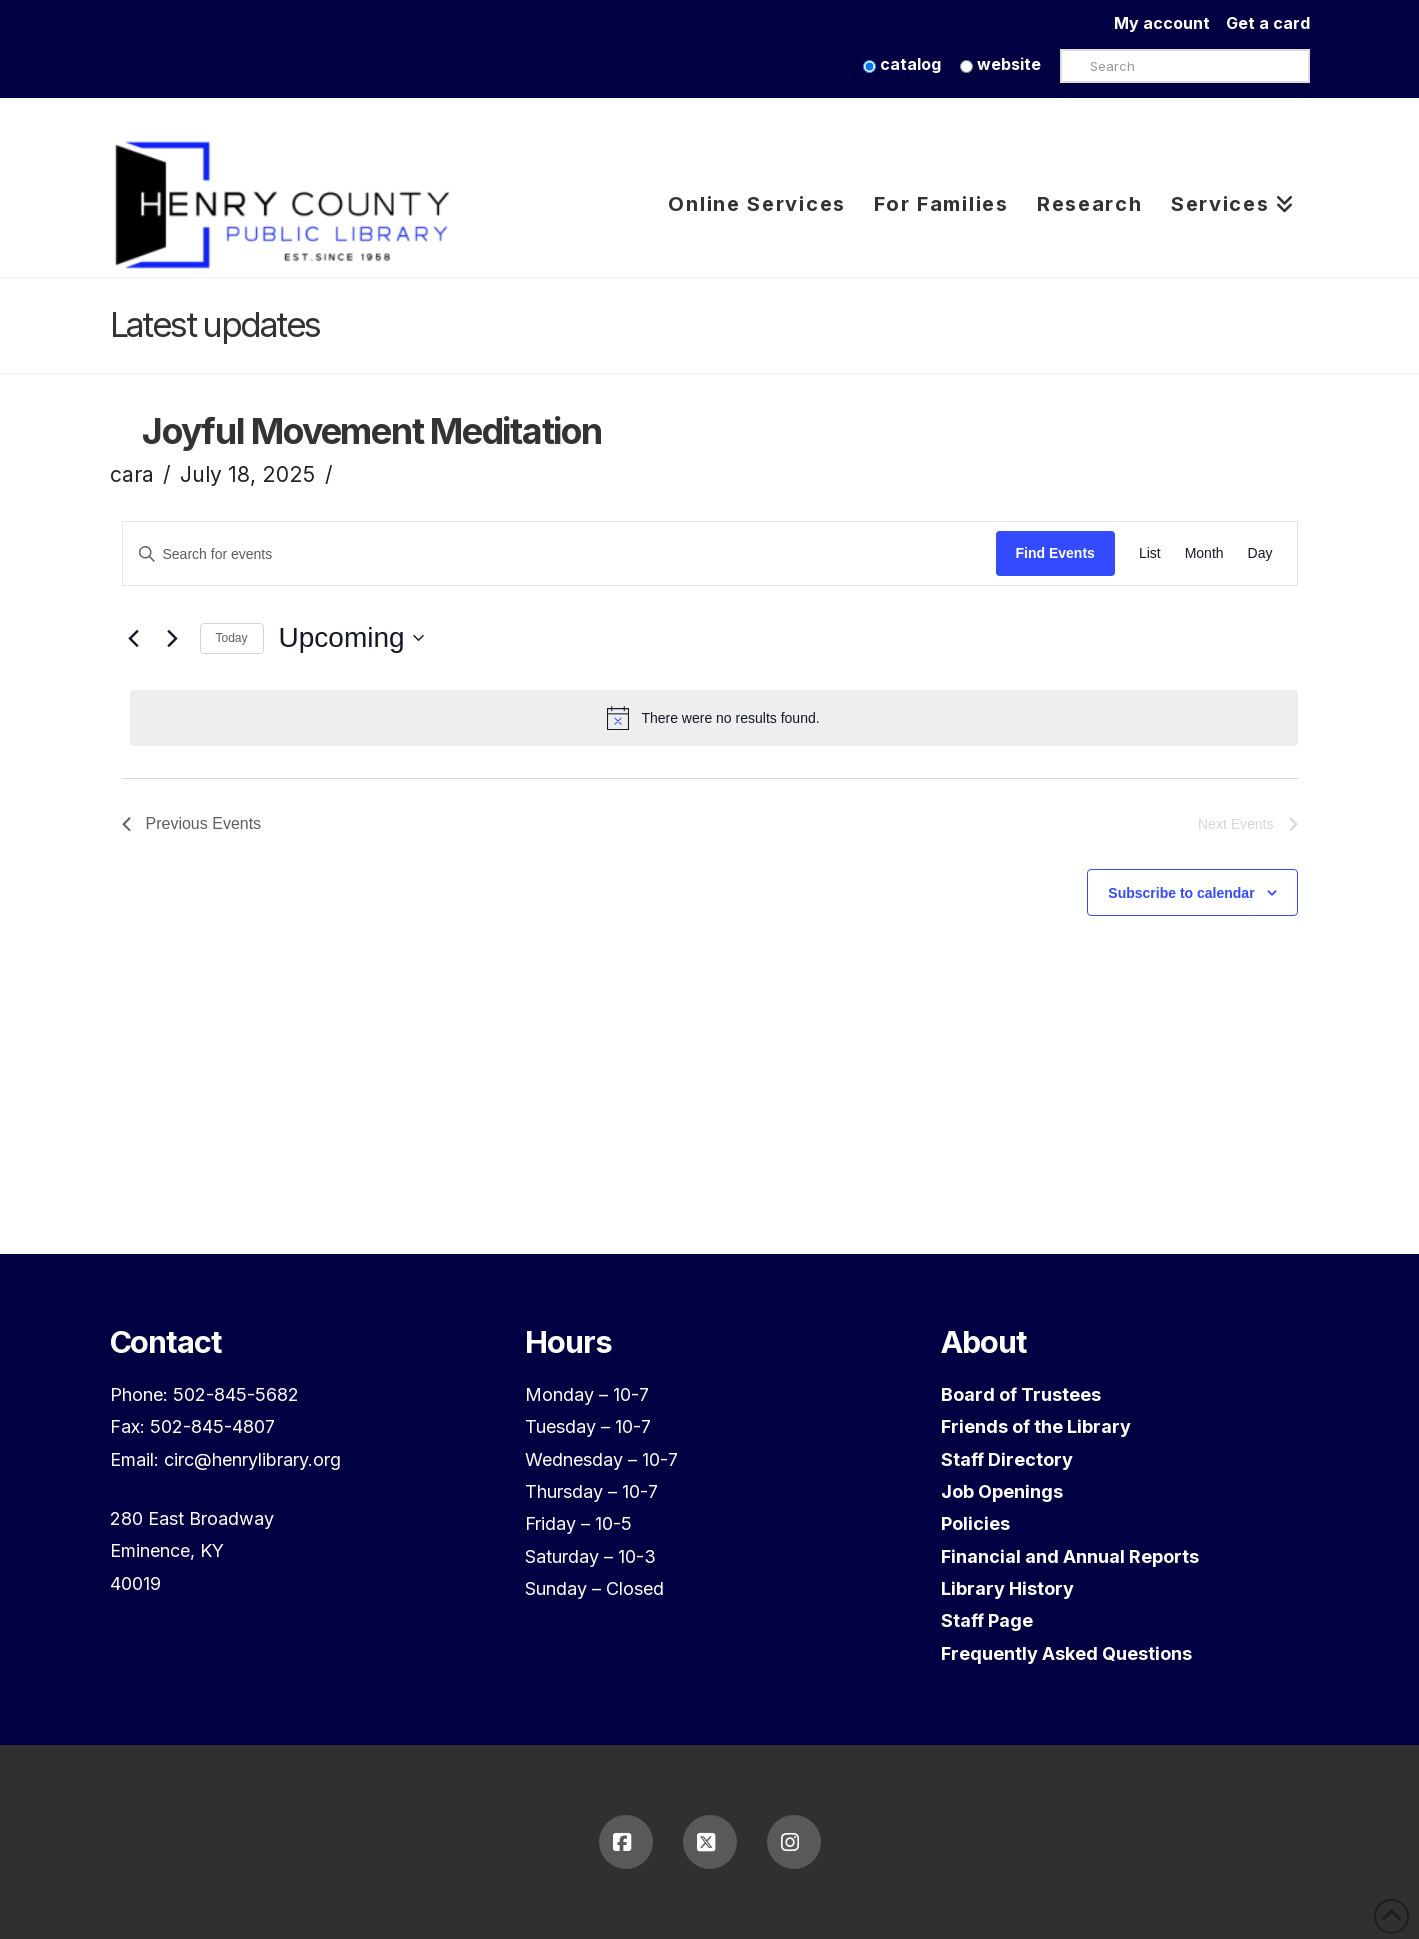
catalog (902, 64)
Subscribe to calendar (1181, 893)
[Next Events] (173, 638)
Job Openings (1002, 1491)
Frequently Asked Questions (1066, 1653)
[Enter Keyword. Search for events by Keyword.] (559, 554)
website (1000, 64)
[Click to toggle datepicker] (351, 638)
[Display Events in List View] (1150, 554)
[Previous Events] (134, 638)
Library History (1007, 1588)
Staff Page (987, 1620)
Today (232, 638)
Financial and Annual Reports (1070, 1556)
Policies (975, 1523)
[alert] (714, 718)
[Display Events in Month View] (1204, 554)
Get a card (1268, 23)
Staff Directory (1007, 1459)
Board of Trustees (1021, 1394)
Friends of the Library (1036, 1426)
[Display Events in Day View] (1260, 554)
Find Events (1055, 553)
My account (1170, 23)
